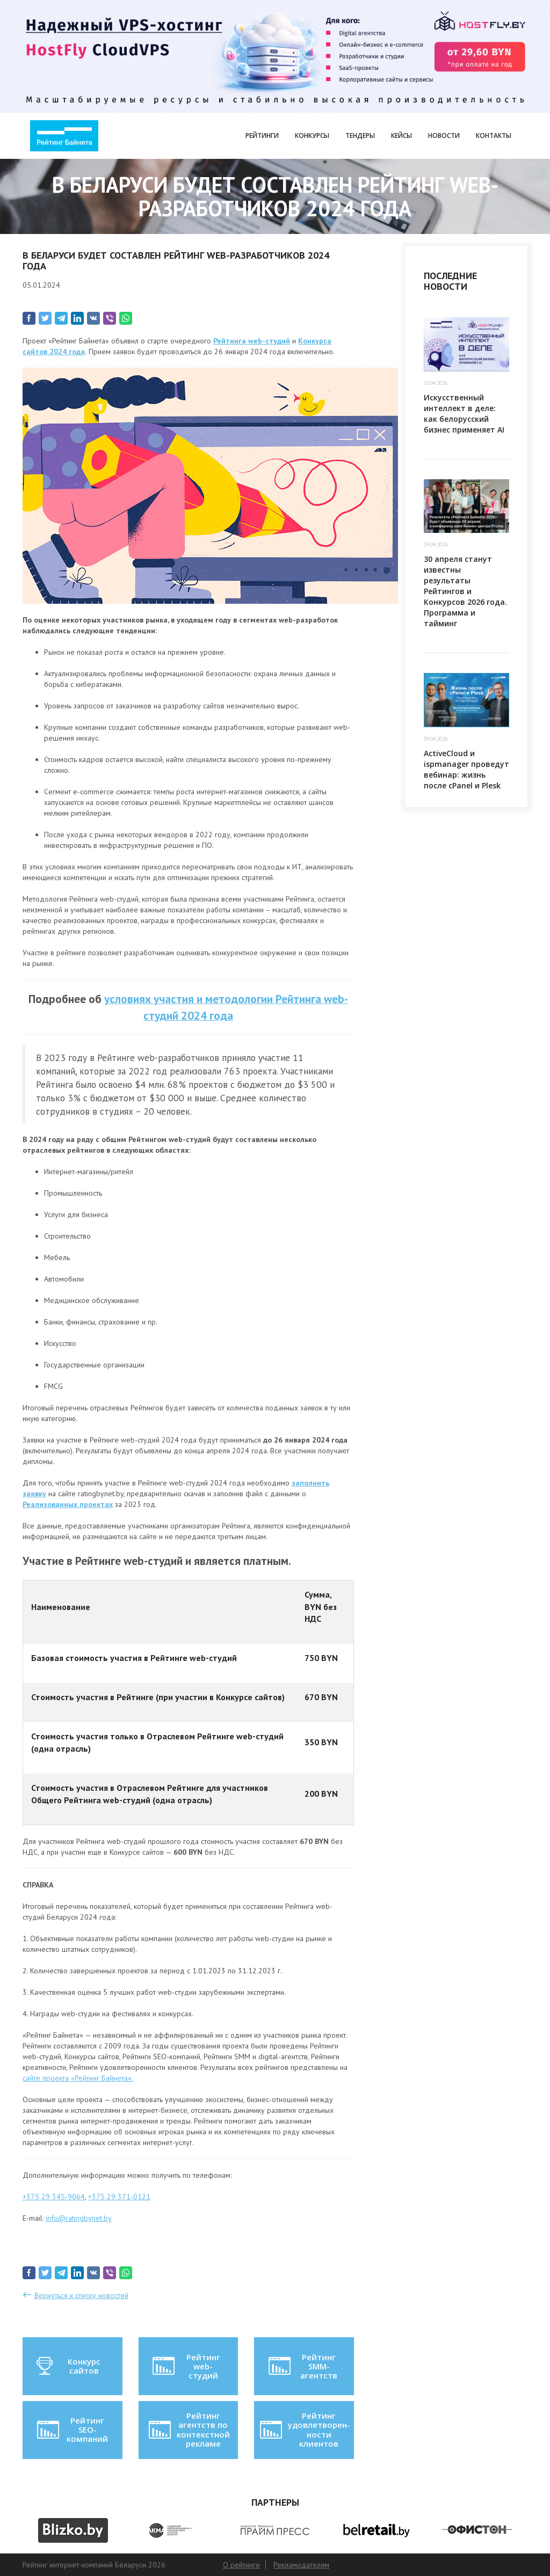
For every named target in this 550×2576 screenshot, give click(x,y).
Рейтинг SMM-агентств (302, 2366)
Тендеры (360, 135)
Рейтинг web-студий (185, 2366)
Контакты (493, 135)
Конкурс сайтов (67, 2366)
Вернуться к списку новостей (81, 2295)
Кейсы (401, 135)
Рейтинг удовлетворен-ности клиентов (304, 2429)
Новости (444, 135)
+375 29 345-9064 (54, 2196)
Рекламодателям (301, 2565)
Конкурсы (312, 135)
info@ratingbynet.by (79, 2218)
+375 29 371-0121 (119, 2196)
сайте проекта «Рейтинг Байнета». (78, 2078)
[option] (73, 2530)
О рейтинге (241, 2565)
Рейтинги (262, 135)
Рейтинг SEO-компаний (71, 2430)
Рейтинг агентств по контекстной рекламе (188, 2429)
